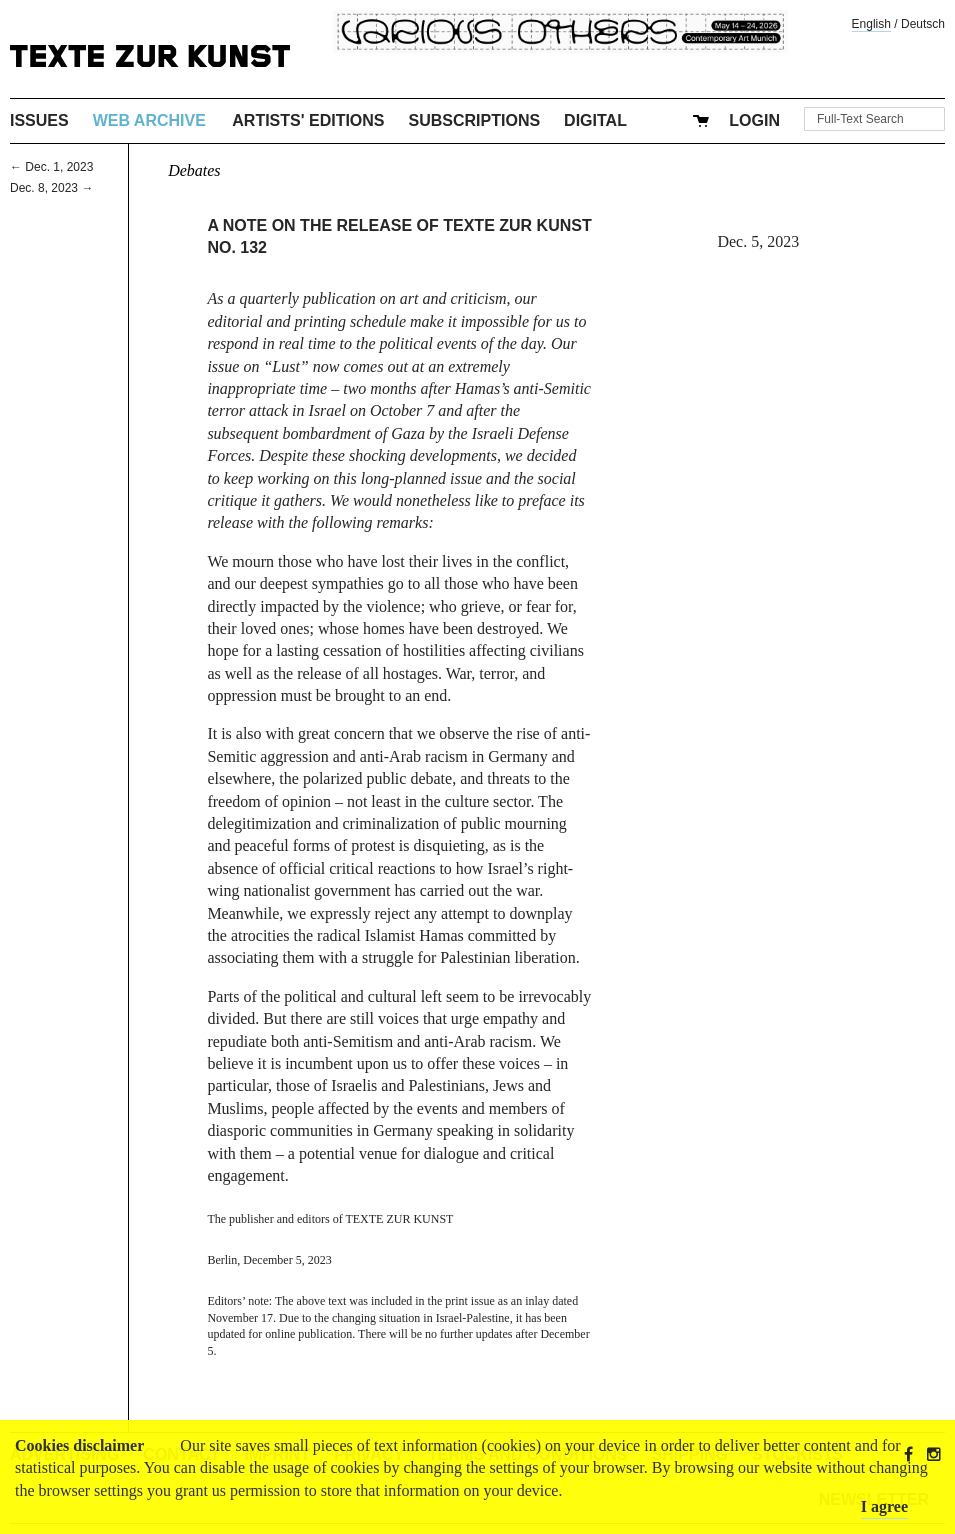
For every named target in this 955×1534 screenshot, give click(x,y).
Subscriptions (475, 120)
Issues (39, 120)
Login (754, 120)
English (871, 24)
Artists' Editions (308, 120)
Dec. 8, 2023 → (51, 188)
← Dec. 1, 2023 (51, 167)
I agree (884, 1506)
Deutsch (923, 24)
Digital (595, 120)
